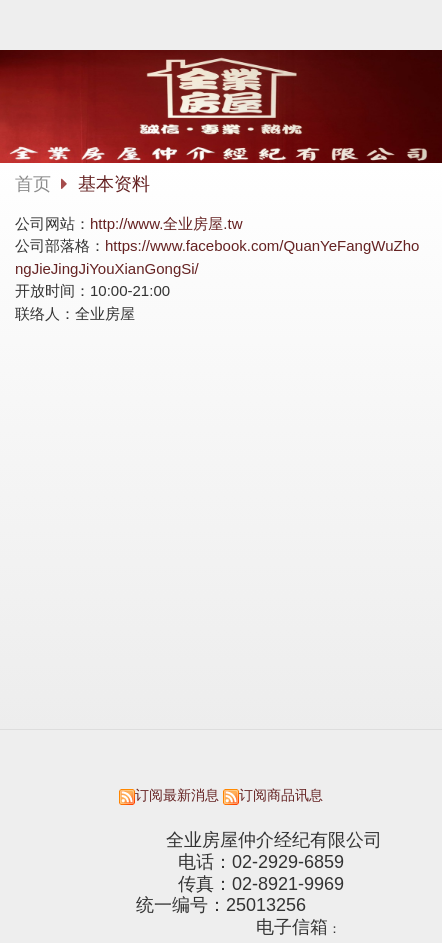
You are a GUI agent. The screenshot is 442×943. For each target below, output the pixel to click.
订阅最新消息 (177, 795)
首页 (33, 184)
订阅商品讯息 (281, 795)
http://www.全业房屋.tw (166, 223)
